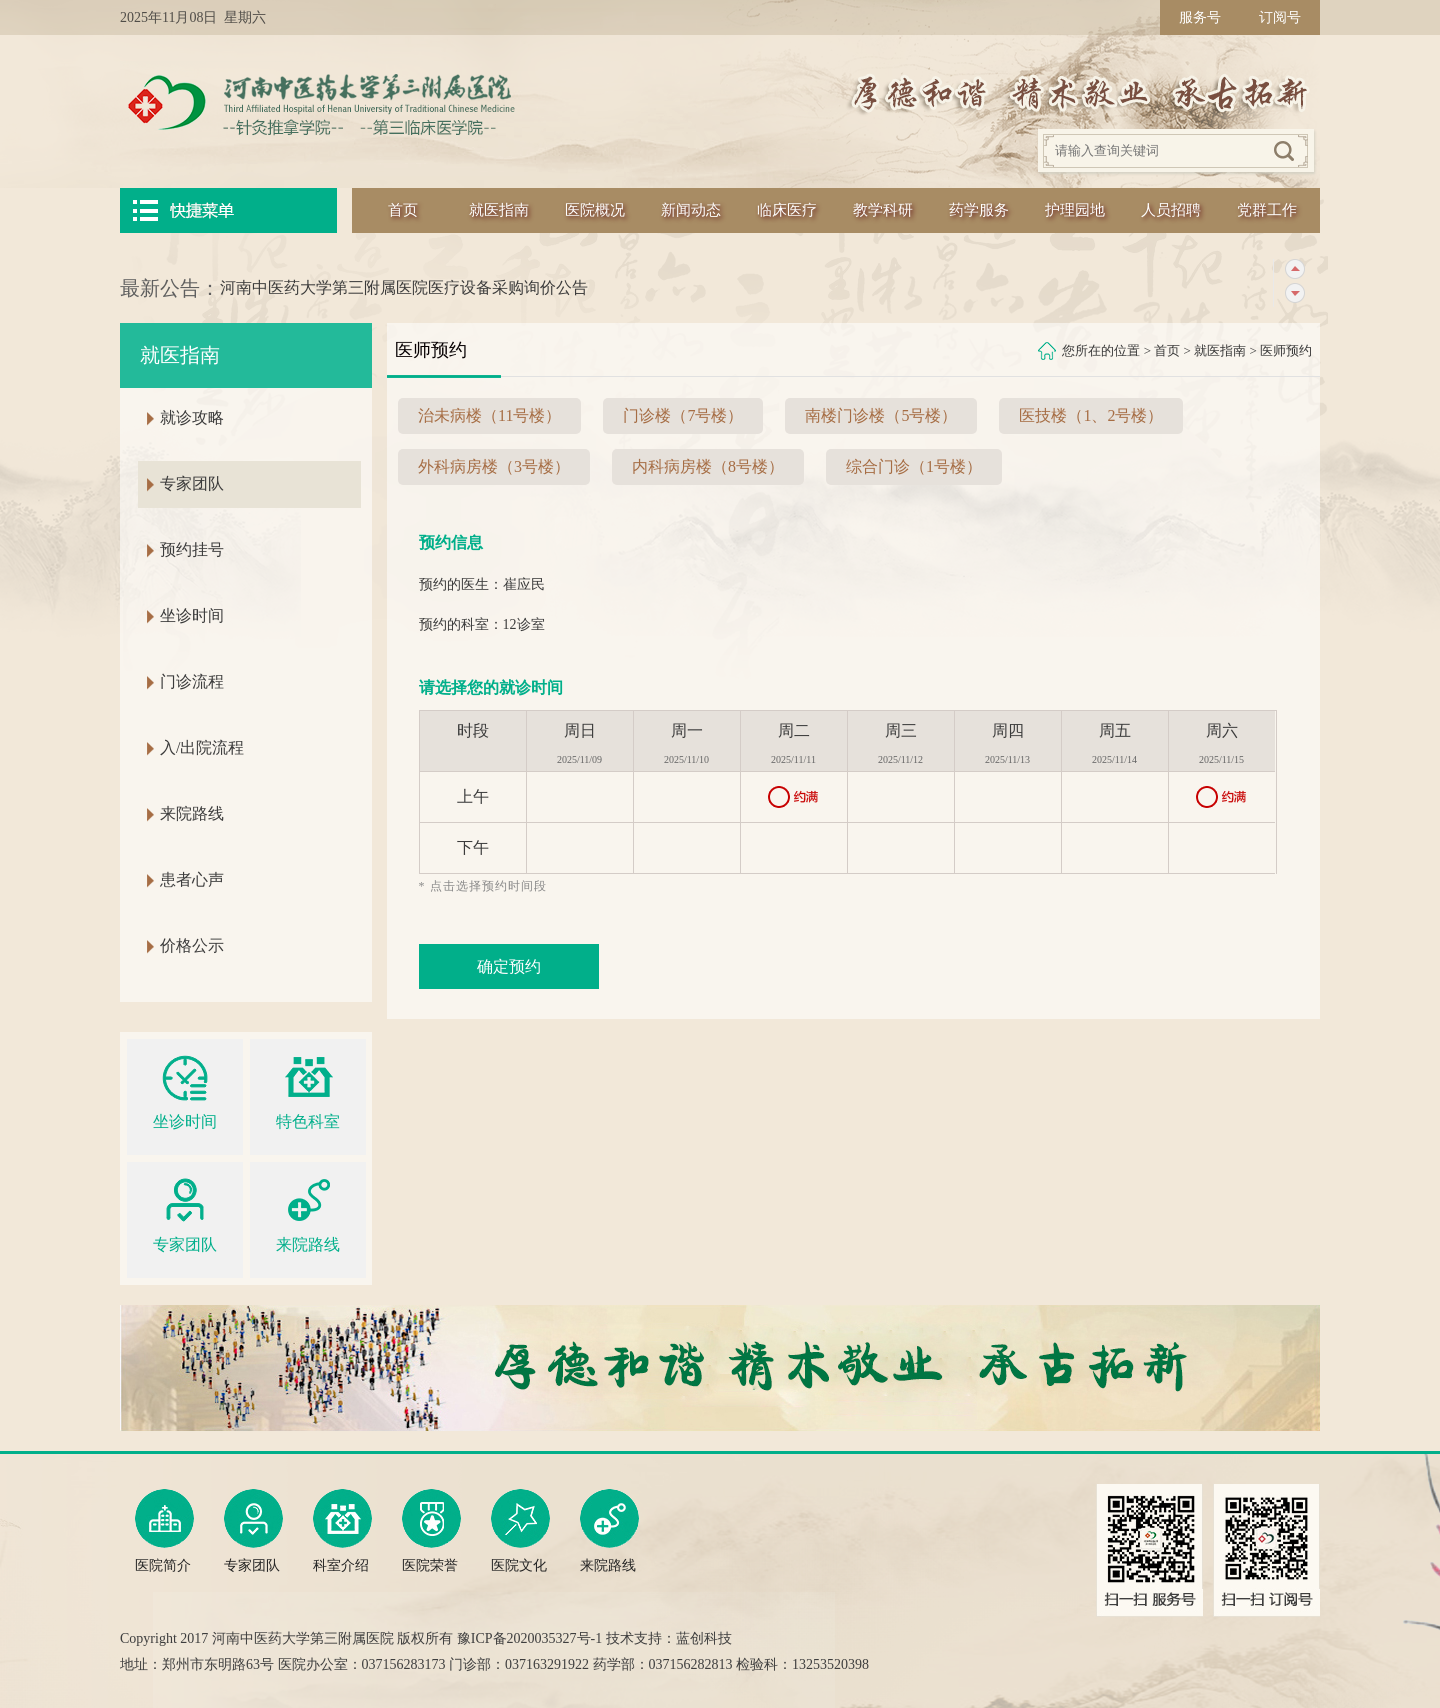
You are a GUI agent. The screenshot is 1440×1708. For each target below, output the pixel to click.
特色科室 (308, 1089)
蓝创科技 (704, 1638)
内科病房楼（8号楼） (708, 466)
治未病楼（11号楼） (489, 415)
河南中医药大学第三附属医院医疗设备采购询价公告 (404, 287)
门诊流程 (192, 681)
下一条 (1294, 293)
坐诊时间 (192, 615)
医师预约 (1286, 350)
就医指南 (499, 210)
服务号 (1200, 17)
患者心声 (192, 879)
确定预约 (509, 966)
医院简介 (164, 1531)
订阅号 (1280, 17)
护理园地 (1075, 210)
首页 (403, 210)
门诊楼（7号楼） (683, 415)
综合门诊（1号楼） (914, 466)
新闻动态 (691, 210)
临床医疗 (787, 210)
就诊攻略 (192, 417)
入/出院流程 (202, 747)
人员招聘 (1171, 210)
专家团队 (192, 483)
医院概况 (595, 210)
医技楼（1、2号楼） (1091, 415)
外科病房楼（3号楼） (494, 466)
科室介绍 (342, 1531)
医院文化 (520, 1531)
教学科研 (883, 210)
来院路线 (192, 813)
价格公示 (192, 945)
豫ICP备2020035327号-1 (529, 1638)
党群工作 (1267, 210)
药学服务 (979, 210)
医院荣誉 (431, 1531)
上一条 (1294, 269)
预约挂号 (192, 549)
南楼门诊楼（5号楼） (881, 415)
